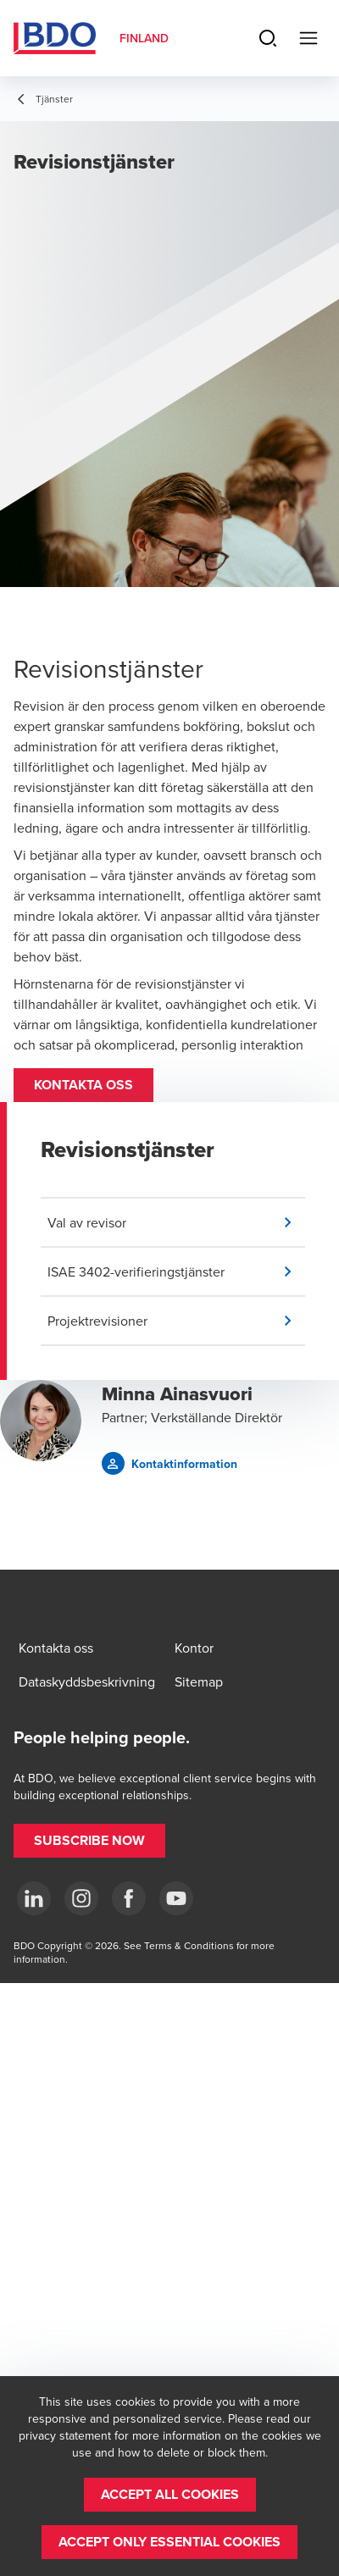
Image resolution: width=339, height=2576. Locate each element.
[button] (83, 1085)
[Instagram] (81, 1898)
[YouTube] (176, 1898)
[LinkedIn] (34, 1898)
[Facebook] (128, 1898)
